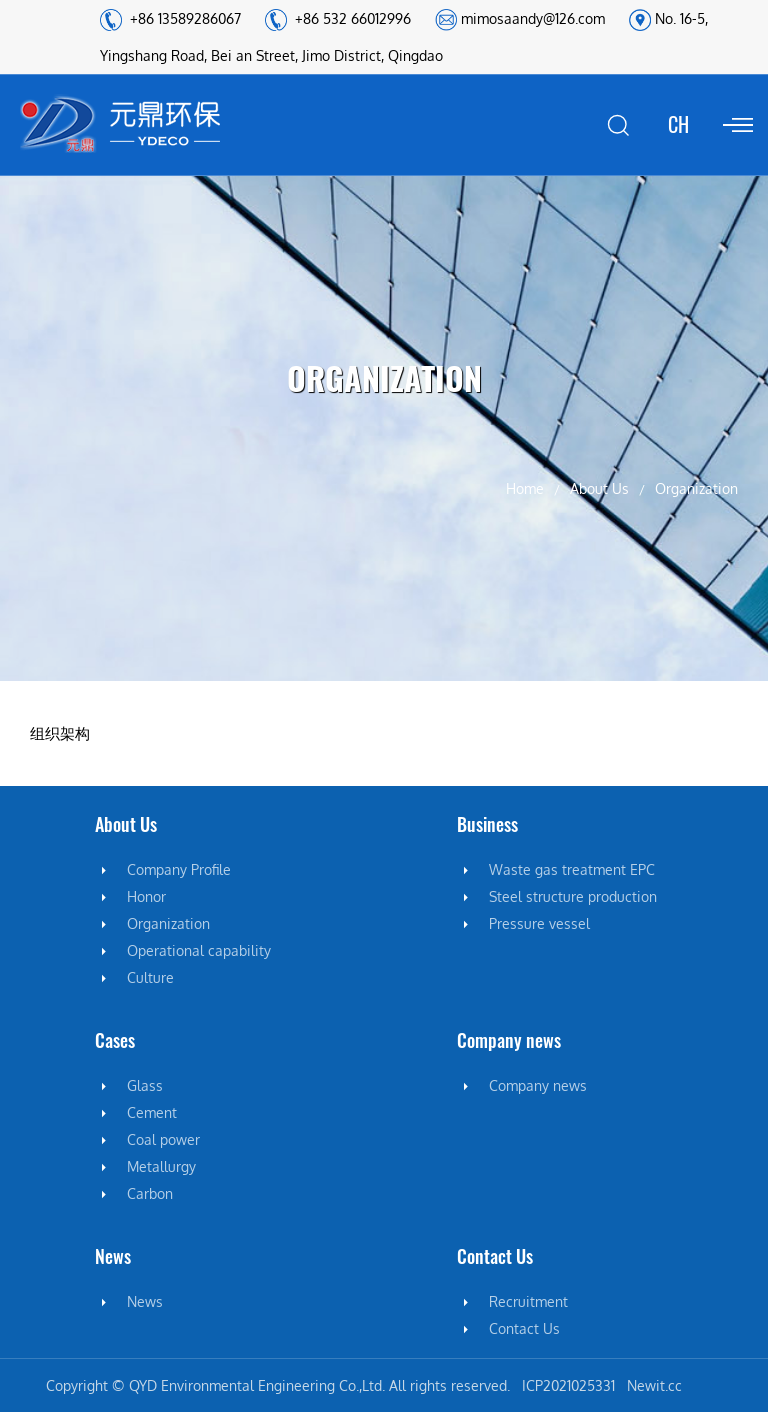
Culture (150, 978)
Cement (152, 1113)
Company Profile (179, 870)
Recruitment (528, 1302)
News (145, 1302)
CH (678, 124)
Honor (146, 897)
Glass (145, 1086)
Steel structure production (573, 897)
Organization (168, 924)
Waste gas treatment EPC (572, 870)
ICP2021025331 (568, 1385)
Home (525, 488)
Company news (538, 1086)
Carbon (150, 1194)
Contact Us (524, 1329)
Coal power (163, 1140)
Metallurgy (161, 1167)
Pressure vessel (539, 924)
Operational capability (199, 951)
